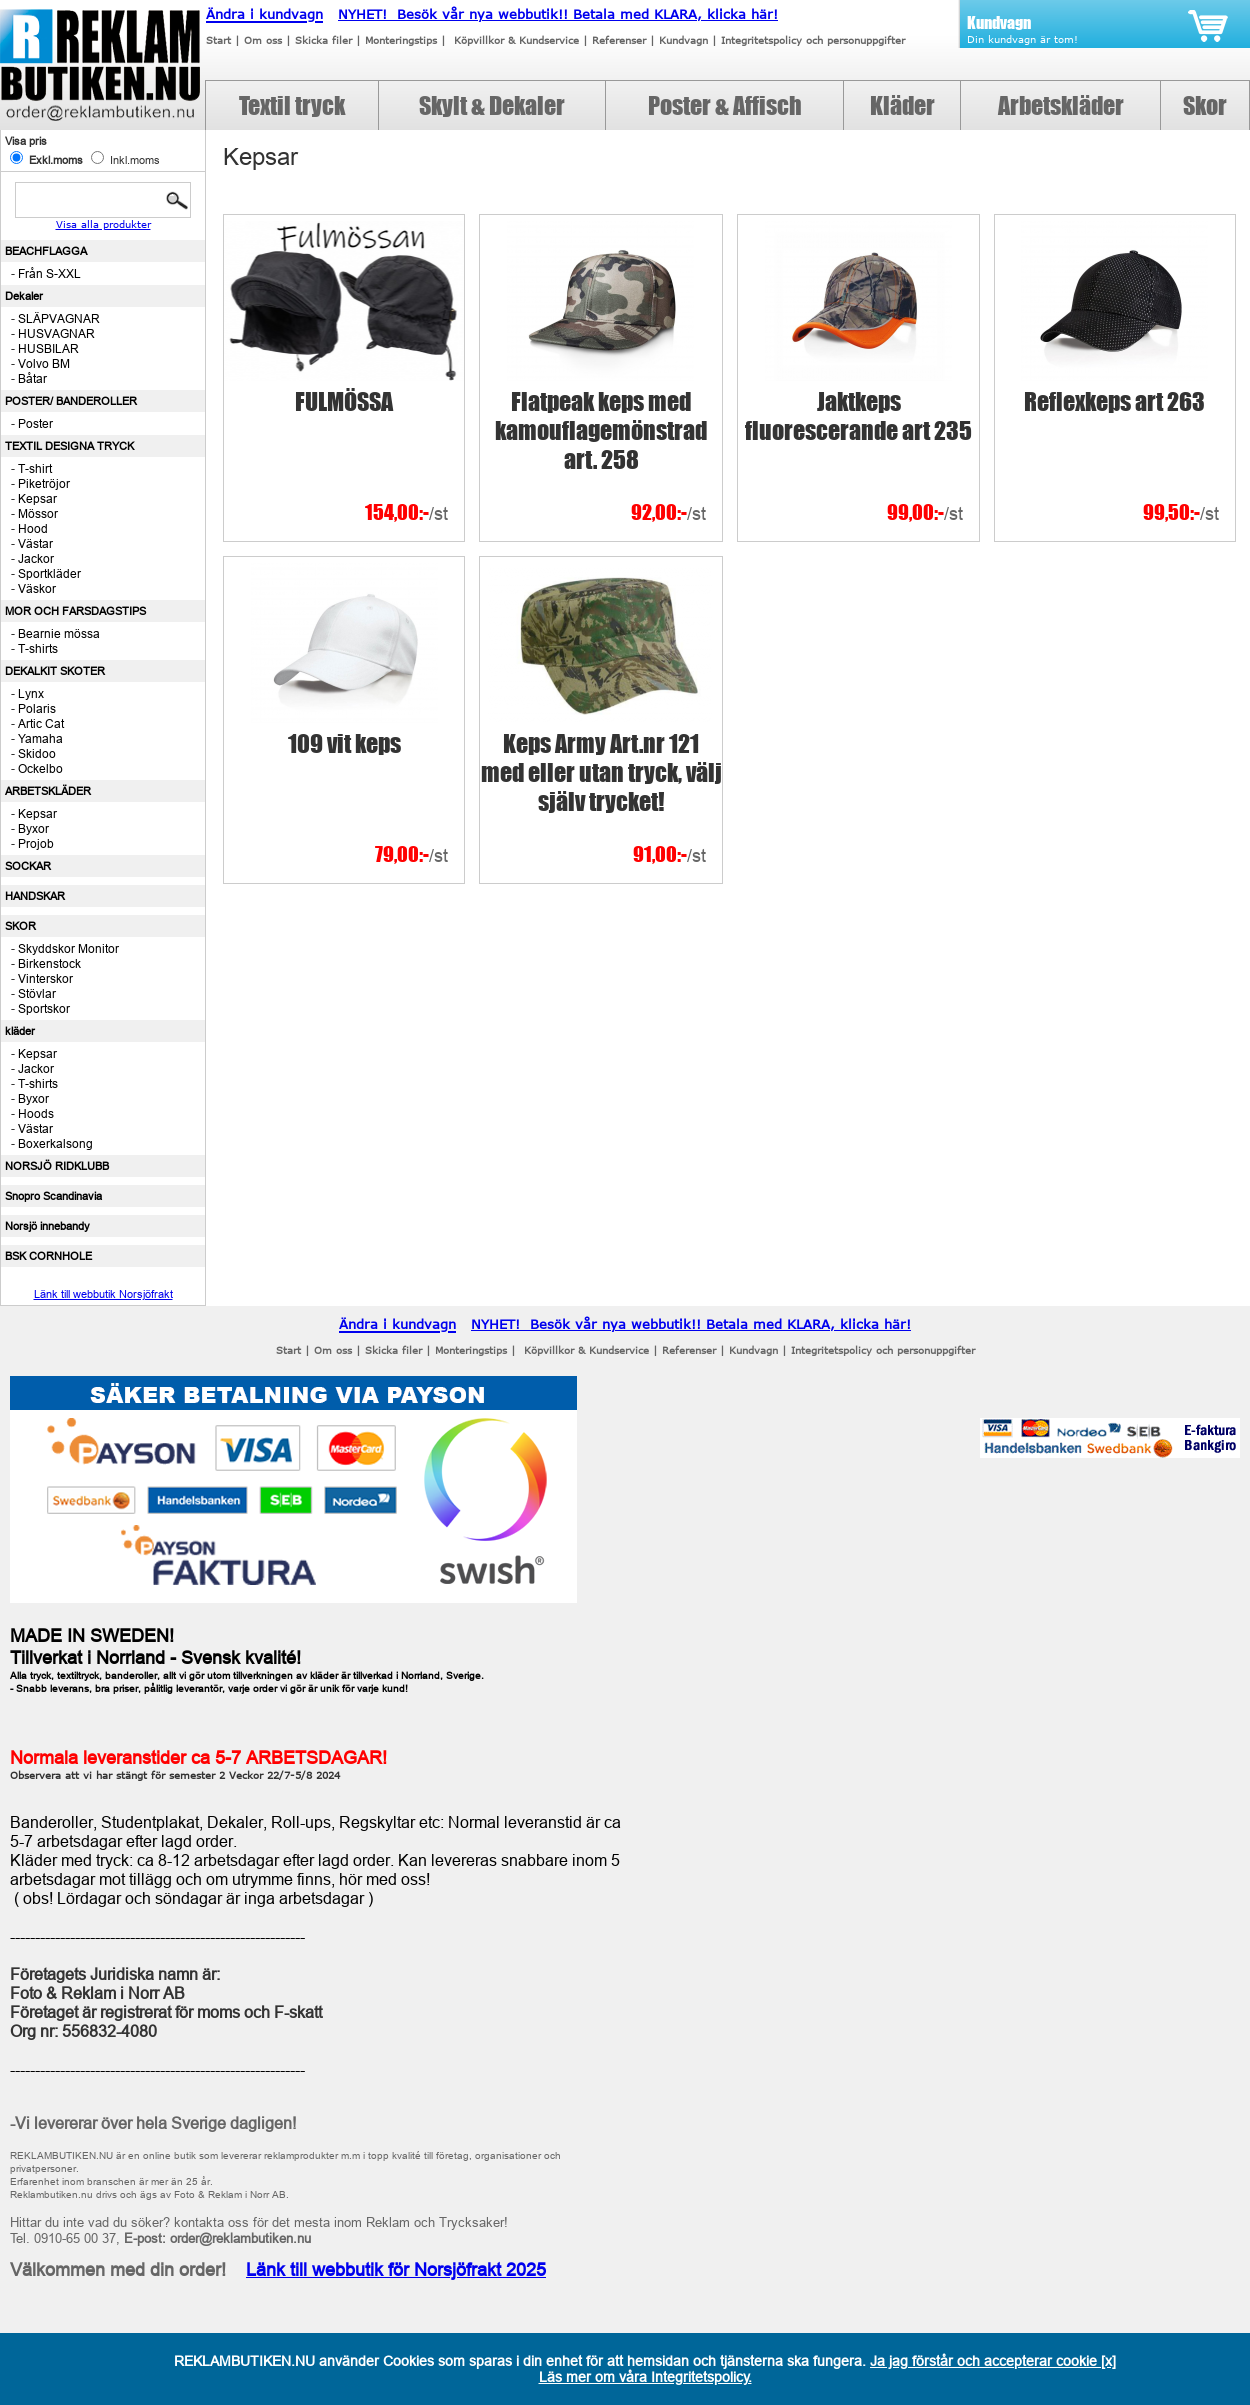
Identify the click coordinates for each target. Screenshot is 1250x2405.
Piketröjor (44, 483)
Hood (33, 528)
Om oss (263, 40)
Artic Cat (41, 723)
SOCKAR (28, 866)
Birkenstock (49, 963)
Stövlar (37, 993)
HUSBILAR (48, 348)
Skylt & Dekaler (492, 105)
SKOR (20, 926)
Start (218, 40)
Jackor (36, 558)
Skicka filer (323, 40)
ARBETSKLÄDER (48, 791)
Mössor (38, 513)
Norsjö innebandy (47, 1226)
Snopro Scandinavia (53, 1196)
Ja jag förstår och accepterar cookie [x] (993, 2361)
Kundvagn (683, 40)
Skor (1205, 105)
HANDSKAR (35, 896)
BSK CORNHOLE (48, 1256)
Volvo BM (44, 363)
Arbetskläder (1061, 105)
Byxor (33, 828)
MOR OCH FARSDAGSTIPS (75, 611)
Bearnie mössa (59, 633)
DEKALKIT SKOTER (55, 671)
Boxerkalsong (55, 1143)
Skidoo (37, 753)
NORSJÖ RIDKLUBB (57, 1166)
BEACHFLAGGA (46, 251)
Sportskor (44, 1008)
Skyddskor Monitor (68, 948)
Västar (35, 543)
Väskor (37, 588)
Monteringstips (401, 40)
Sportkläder (49, 573)
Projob (36, 843)
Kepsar (37, 498)
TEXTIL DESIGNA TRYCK (69, 446)
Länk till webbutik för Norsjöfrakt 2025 (396, 2269)
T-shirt (35, 468)
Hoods (36, 1113)
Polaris (37, 708)
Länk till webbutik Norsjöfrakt (103, 1294)
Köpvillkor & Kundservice (516, 40)
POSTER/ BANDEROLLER (71, 401)
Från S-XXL (49, 273)
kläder (20, 1031)
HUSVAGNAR (56, 333)
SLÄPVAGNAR (59, 318)
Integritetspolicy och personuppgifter (813, 40)
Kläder (902, 105)
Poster (35, 423)
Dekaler (24, 296)
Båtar (32, 378)
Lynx (31, 693)
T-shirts (38, 648)
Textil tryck (292, 105)
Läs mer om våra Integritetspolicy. (645, 2377)
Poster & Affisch (725, 105)
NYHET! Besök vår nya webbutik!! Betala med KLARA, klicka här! (558, 14)
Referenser (619, 40)
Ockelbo (40, 768)
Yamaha (40, 738)
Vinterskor (45, 978)
